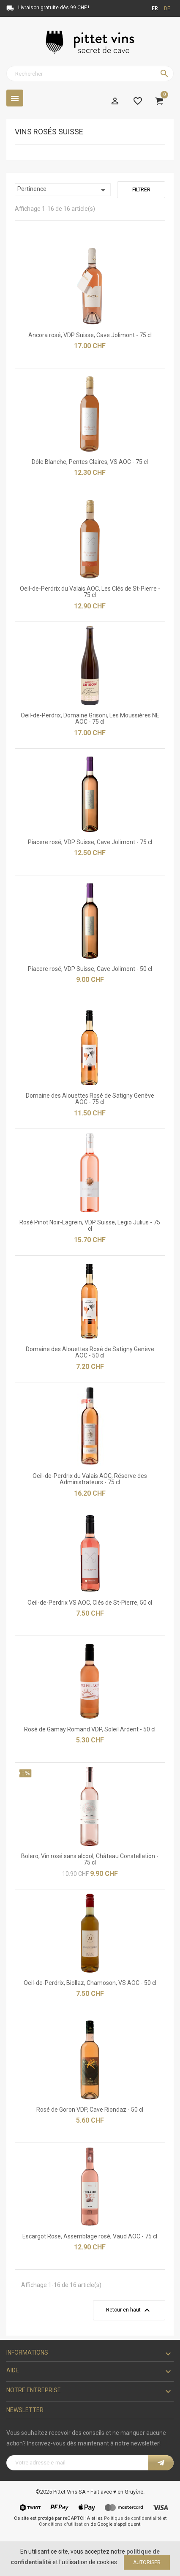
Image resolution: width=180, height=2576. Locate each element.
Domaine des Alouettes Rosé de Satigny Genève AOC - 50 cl (90, 1352)
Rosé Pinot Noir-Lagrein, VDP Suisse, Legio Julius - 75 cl (89, 1225)
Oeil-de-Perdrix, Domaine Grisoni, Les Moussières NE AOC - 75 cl (90, 718)
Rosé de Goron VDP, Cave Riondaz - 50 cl (89, 2109)
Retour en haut (129, 2310)
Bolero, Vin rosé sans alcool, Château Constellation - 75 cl (89, 1859)
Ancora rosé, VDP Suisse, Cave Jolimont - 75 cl (90, 335)
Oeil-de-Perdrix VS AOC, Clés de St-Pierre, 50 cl (89, 1602)
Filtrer (141, 190)
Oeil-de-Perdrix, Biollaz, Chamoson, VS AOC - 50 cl (90, 1982)
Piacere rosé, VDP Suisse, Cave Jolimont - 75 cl (90, 842)
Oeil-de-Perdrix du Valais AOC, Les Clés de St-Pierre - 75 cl (90, 591)
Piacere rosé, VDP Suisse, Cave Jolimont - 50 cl (90, 968)
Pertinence (62, 190)
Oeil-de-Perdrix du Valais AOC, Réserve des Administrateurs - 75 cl (90, 1479)
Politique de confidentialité (132, 2518)
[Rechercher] (90, 73)
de (167, 8)
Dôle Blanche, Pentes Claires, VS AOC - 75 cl (90, 461)
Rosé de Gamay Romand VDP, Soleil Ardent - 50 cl (89, 1729)
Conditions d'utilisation (64, 2524)
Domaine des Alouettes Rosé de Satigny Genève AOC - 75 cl (90, 1098)
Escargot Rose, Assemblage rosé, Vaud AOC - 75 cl (89, 2236)
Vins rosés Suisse (49, 132)
